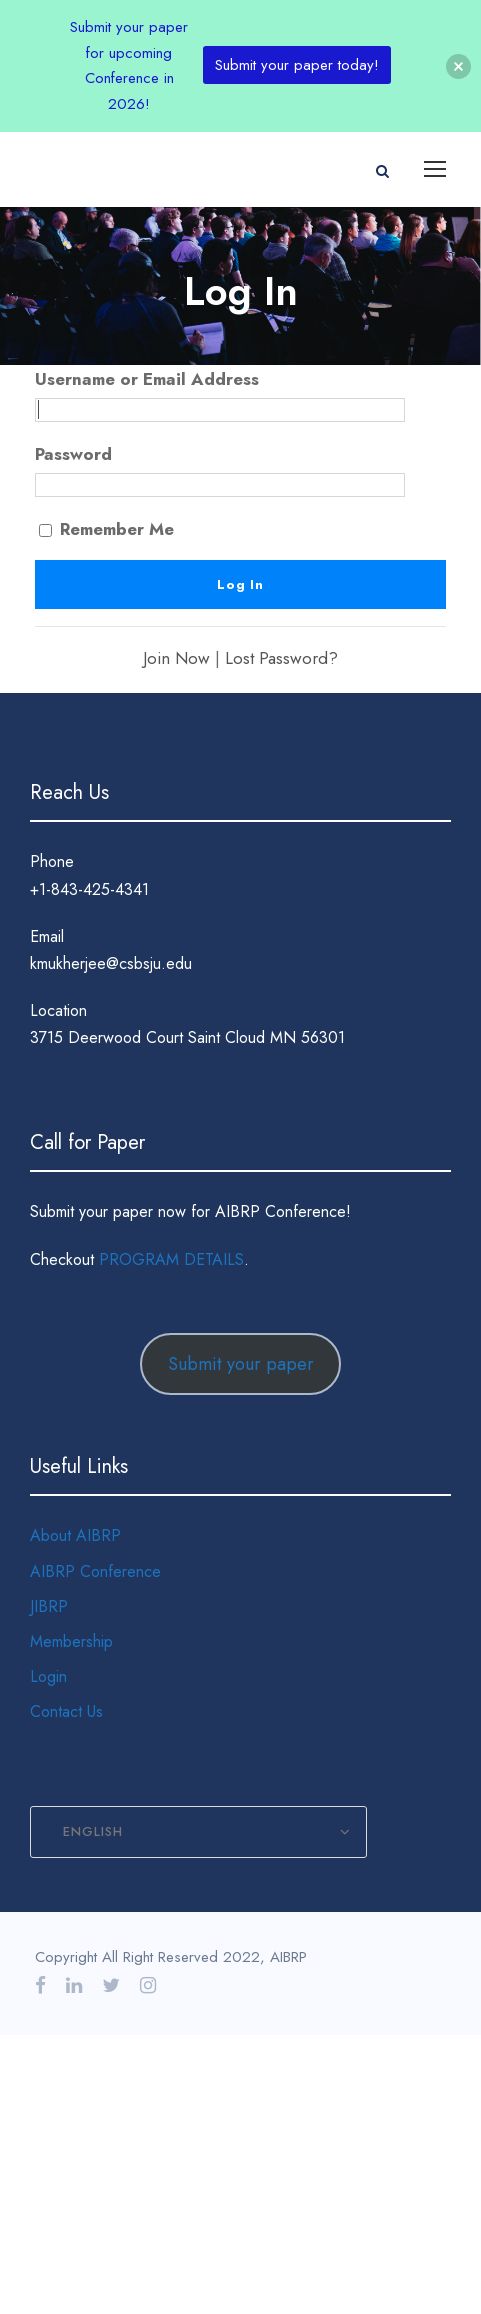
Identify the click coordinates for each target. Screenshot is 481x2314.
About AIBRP (75, 1535)
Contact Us (66, 1711)
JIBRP (49, 1606)
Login (48, 1676)
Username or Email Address (147, 379)
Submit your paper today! (297, 65)
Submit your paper (241, 1364)
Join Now (176, 658)
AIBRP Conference (95, 1571)
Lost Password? (281, 658)
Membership (71, 1641)
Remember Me (106, 529)
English (93, 1831)
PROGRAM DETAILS (171, 1259)
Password (73, 454)
